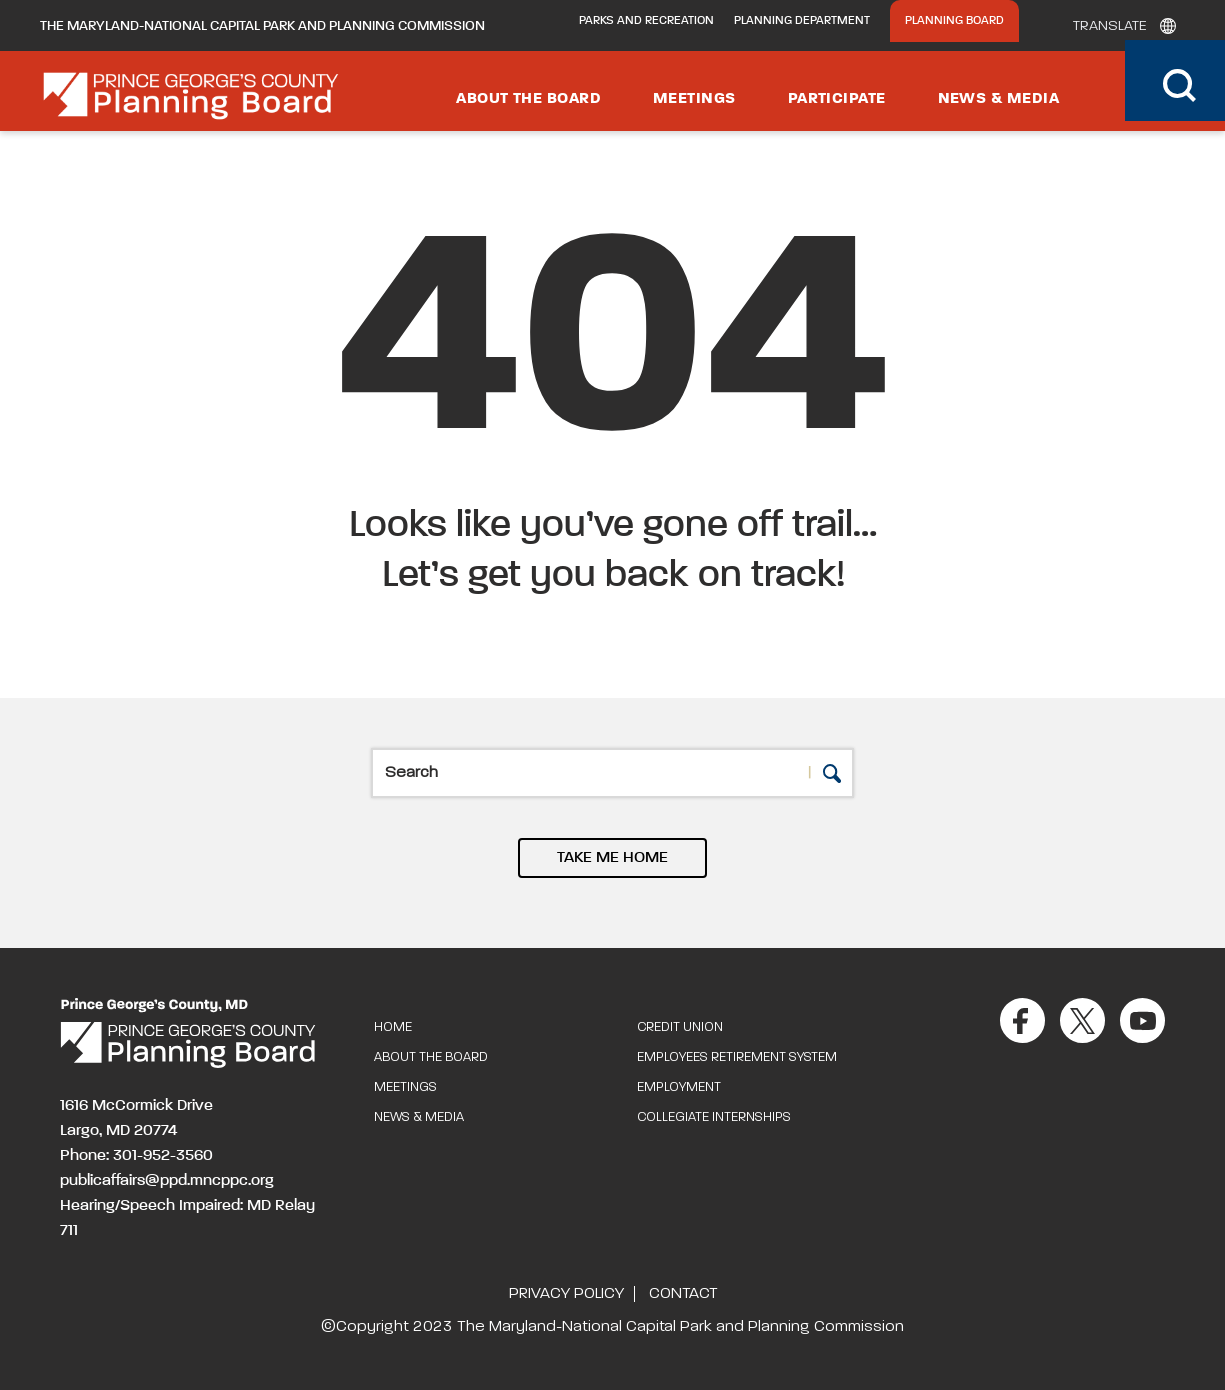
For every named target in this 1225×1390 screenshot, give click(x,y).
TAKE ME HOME (612, 858)
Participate (837, 99)
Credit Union (680, 1027)
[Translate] (1119, 26)
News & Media (998, 99)
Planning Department (802, 21)
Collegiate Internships (714, 1117)
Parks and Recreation (646, 21)
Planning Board (954, 21)
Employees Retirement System (737, 1057)
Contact (683, 1294)
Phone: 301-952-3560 (136, 1156)
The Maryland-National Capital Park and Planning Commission (262, 26)
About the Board (528, 99)
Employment (679, 1087)
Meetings (694, 99)
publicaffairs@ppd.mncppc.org (167, 1181)
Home (393, 1027)
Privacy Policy (566, 1294)
